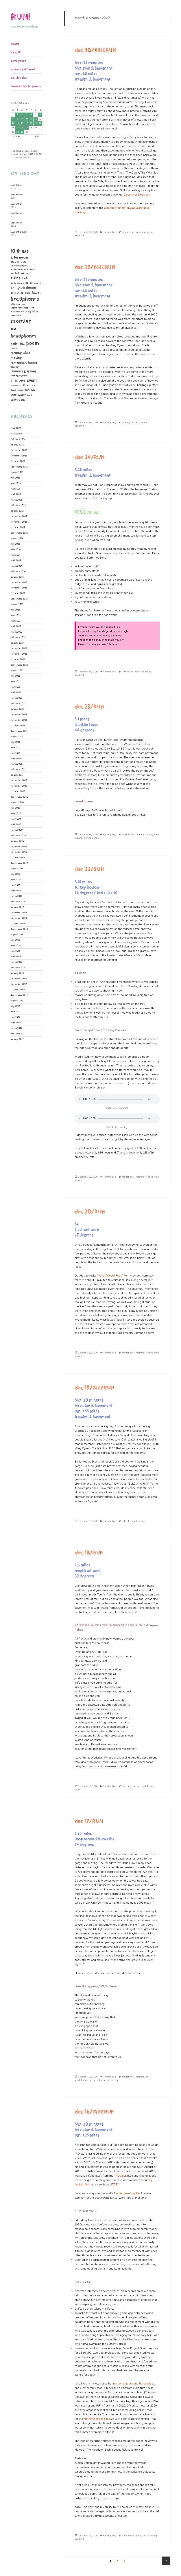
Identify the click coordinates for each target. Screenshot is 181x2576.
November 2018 (19, 918)
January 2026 (17, 445)
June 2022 (16, 681)
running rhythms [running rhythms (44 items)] (19, 376)
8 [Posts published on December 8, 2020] (17, 119)
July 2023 (15, 610)
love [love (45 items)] (31, 307)
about (15, 44)
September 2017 (19, 995)
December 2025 (19, 450)
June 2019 (16, 879)
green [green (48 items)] (28, 293)
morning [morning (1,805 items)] (21, 321)
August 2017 (17, 1000)
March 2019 (16, 896)
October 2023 (18, 593)
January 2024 (17, 577)
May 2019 (16, 885)
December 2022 (19, 648)
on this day (19, 78)
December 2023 (19, 582)
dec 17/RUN (89, 1821)
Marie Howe (128, 2535)
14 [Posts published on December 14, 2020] (13, 123)
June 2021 (15, 747)
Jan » (36, 136)
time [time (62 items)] (25, 385)
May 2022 (15, 687)
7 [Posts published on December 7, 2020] (13, 119)
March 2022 (16, 698)
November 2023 (19, 588)
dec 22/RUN (89, 869)
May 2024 (16, 555)
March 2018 (16, 962)
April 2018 (16, 956)
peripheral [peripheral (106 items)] (18, 344)
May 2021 (15, 753)
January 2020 (17, 841)
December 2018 (19, 912)
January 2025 (17, 511)
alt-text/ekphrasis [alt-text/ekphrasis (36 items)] (19, 266)
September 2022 (19, 665)
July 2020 (16, 808)
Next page (166, 2561)
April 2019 (16, 890)
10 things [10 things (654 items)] (20, 251)
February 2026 (18, 439)
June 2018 (16, 945)
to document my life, (128, 2193)
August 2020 (17, 802)
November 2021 (19, 720)
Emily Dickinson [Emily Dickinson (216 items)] (23, 288)
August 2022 (17, 670)
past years (18, 61)
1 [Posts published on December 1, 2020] (17, 114)
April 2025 (16, 494)
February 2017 (18, 1033)
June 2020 (16, 813)
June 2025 (16, 483)
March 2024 (16, 566)
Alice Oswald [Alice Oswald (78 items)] (19, 262)
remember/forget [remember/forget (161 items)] (24, 363)
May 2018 (16, 951)
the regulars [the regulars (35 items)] (16, 385)
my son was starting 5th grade (132, 2383)
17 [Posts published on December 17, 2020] (27, 123)
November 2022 (19, 654)
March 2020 (17, 830)
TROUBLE (120, 2176)
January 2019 (17, 907)
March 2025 (16, 500)
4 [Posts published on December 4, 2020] (31, 114)
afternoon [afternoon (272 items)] (19, 257)
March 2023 (16, 632)
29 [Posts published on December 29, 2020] (17, 132)
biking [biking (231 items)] (16, 278)
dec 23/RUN (89, 706)
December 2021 (19, 714)
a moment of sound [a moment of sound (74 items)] (23, 269)
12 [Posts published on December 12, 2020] (36, 119)
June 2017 (15, 1011)
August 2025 (17, 472)
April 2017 (16, 1022)
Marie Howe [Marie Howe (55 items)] (17, 311)
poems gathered (23, 69)
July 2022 (15, 676)
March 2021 (16, 764)
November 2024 (19, 522)
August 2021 (17, 736)
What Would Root (110, 1275)
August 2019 (17, 868)
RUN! (20, 16)
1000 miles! (128, 671)
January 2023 (17, 643)
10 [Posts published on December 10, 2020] (26, 119)
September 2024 (19, 533)
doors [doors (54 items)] (37, 283)
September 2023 (19, 599)
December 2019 (19, 846)
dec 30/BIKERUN (95, 50)
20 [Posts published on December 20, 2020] (40, 123)
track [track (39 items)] (32, 385)
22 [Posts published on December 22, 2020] (17, 128)
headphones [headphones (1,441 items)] (25, 299)
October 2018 (18, 924)
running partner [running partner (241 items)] (23, 371)
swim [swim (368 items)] (32, 380)
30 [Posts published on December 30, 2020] (22, 132)
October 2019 (18, 857)
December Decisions (137, 194)
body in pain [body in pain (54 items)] (17, 283)
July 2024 (15, 544)
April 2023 (16, 626)
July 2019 (15, 874)
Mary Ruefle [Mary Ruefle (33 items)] (16, 315)
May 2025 (15, 489)
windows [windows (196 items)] (18, 400)
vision (142, 1521)
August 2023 (17, 604)
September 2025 (19, 467)
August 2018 (17, 935)
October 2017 (18, 989)
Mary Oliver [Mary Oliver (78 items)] (32, 311)
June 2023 (16, 615)
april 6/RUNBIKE (19, 232)
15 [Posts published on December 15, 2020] (17, 123)
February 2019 (18, 901)
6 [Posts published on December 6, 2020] (40, 114)
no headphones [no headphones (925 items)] (23, 332)
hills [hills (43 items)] (13, 304)
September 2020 (19, 797)
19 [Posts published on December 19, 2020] (35, 123)
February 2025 (18, 505)
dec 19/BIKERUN (94, 1387)
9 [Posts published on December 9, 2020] (22, 119)
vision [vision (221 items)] (30, 390)
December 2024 (19, 516)
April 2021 (16, 758)
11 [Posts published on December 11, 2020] (31, 119)
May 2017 (15, 1017)
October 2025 (18, 461)
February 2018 (18, 967)
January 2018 (17, 973)
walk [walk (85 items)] (13, 394)
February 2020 (18, 835)
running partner (91, 837)
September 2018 (19, 929)
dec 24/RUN (90, 457)
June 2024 (16, 549)
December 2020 (19, 780)
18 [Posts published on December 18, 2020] (31, 123)
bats (124, 1786)
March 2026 (16, 434)
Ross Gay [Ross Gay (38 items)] (15, 367)
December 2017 (19, 978)
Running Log (109, 232)
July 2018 (15, 940)
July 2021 (15, 742)
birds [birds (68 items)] (25, 278)
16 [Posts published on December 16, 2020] (22, 123)
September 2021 (19, 731)
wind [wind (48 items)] (29, 395)
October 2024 (18, 527)
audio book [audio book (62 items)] (17, 273)
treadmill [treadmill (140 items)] (17, 390)
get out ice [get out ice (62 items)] (17, 292)
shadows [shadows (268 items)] (18, 380)
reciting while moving (107, 2080)
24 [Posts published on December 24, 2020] (26, 128)
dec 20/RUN (90, 1211)
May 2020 (16, 819)
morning (126, 232)
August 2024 (17, 538)
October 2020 (18, 791)
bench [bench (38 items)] (28, 273)
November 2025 (19, 456)
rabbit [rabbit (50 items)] (14, 348)
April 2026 (16, 428)
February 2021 (18, 769)
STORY (114, 2184)
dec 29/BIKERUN (95, 267)
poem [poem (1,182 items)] (32, 343)
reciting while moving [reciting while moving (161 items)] (20, 355)
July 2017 (15, 1006)
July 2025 (15, 478)
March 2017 (16, 1028)
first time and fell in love (99, 2419)
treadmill (79, 235)
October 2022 (18, 659)
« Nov (17, 136)
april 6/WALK (17, 195)
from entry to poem (26, 86)
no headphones (140, 232)
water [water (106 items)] (22, 395)
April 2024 (16, 560)
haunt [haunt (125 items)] (36, 293)
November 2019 (19, 852)
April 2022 (16, 692)
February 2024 (18, 571)
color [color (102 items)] (28, 283)
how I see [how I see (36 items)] (20, 304)
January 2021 (17, 775)
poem (152, 232)
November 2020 (19, 786)
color (124, 1521)
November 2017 (19, 984)
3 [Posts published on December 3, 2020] (26, 114)
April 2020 (16, 824)
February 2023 (18, 637)
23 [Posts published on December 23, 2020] (22, 128)
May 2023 (15, 621)
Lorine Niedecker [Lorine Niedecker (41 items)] (19, 308)
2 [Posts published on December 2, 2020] (22, 114)
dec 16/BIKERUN (95, 2112)
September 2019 (19, 863)
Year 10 (16, 52)
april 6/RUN (16, 185)
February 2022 (18, 703)
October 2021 (18, 725)
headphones (128, 834)
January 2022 (17, 709)
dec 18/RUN (89, 1552)
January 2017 (17, 1039)
